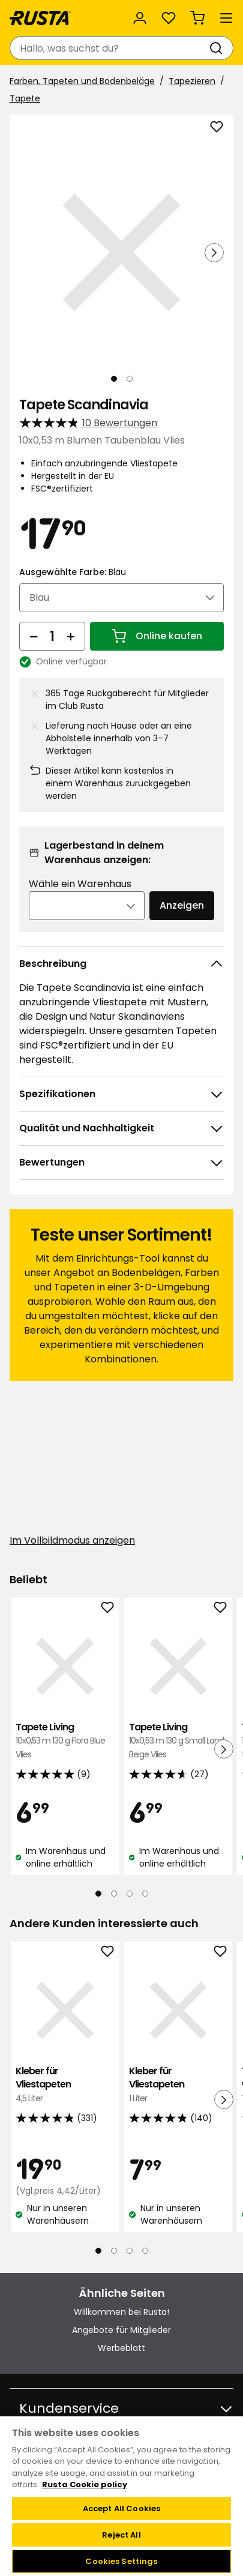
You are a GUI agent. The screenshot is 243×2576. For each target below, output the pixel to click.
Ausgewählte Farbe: (72, 572)
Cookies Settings (121, 2561)
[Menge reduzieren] (33, 636)
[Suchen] (218, 48)
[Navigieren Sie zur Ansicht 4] (145, 1894)
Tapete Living (65, 1741)
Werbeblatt (121, 2348)
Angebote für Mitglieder (121, 2330)
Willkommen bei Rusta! (121, 2312)
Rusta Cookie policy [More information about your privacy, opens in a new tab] (84, 2484)
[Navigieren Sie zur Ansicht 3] (130, 1894)
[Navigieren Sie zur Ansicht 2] (130, 379)
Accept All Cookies (121, 2508)
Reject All (121, 2535)
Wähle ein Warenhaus (80, 884)
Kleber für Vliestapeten (65, 2085)
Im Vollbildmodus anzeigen (72, 1540)
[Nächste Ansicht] (214, 252)
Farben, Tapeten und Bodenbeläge (82, 81)
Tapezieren (192, 81)
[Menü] (226, 18)
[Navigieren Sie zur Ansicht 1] (114, 379)
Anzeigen (182, 905)
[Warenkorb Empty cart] (197, 18)
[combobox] (109, 48)
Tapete (25, 98)
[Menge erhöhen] (71, 636)
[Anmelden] (139, 18)
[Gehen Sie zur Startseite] (40, 18)
